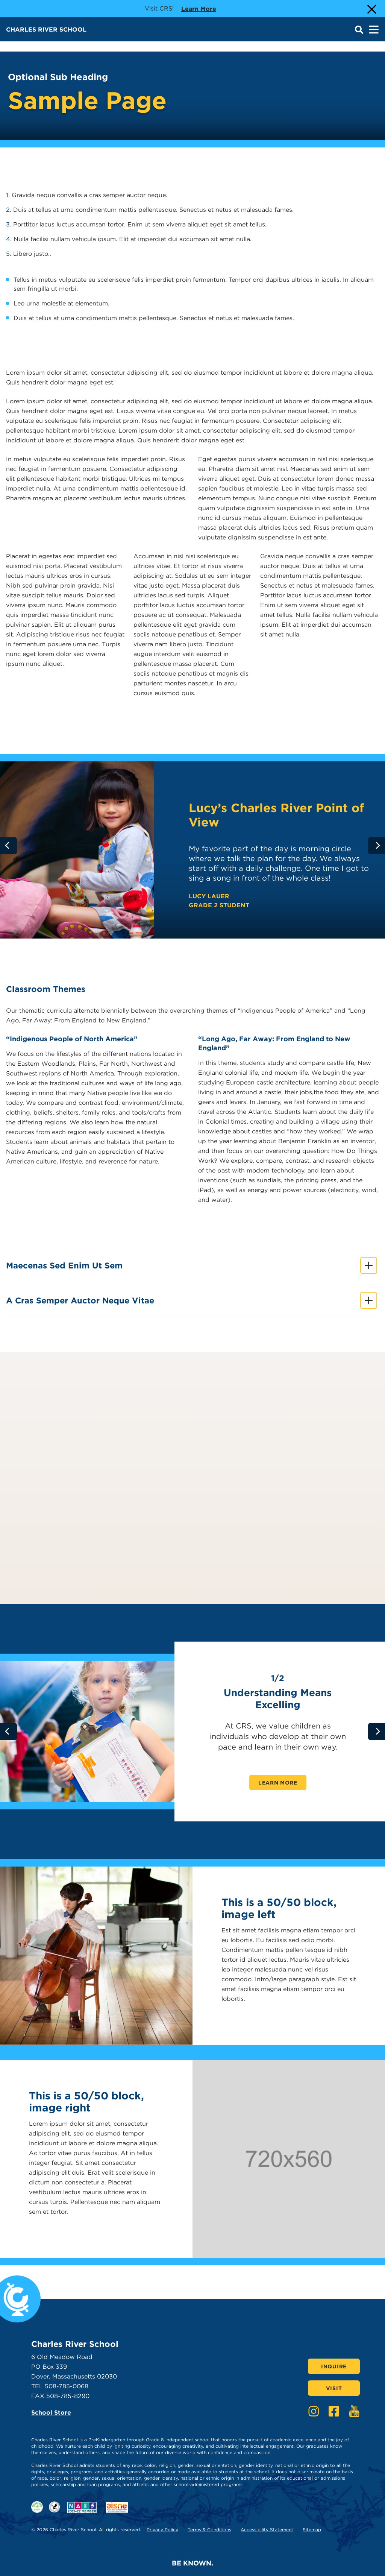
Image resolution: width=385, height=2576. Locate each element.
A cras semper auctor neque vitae (191, 1300)
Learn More (277, 1783)
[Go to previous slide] (8, 845)
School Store (51, 2412)
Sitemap (312, 2529)
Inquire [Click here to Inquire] (334, 2366)
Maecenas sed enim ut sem (191, 1265)
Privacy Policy (162, 2529)
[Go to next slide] (376, 845)
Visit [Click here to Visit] (334, 2388)
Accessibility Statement (267, 2529)
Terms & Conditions (209, 2529)
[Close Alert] (371, 8)
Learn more (198, 8)
